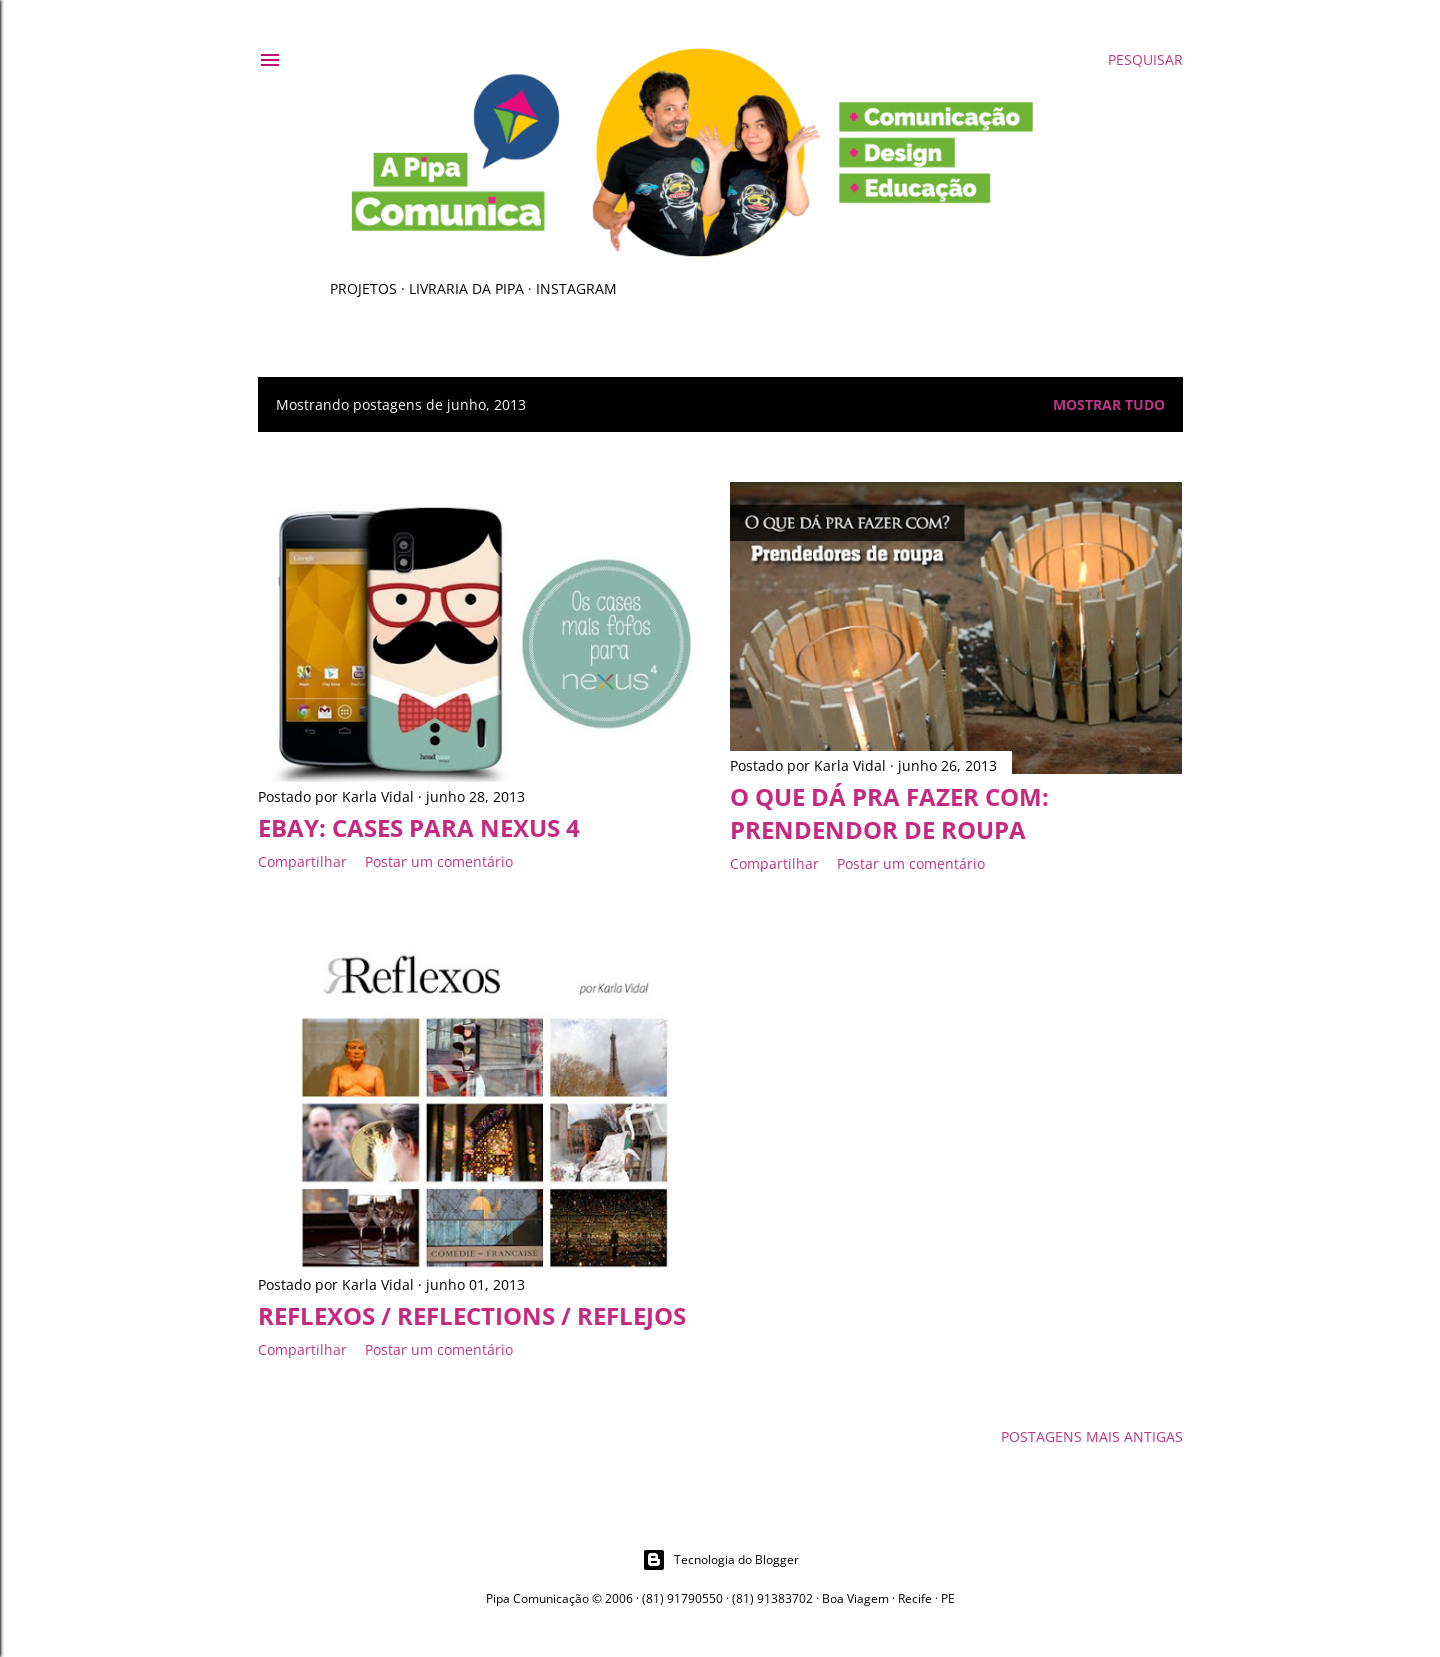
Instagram (576, 288)
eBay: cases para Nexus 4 (419, 827)
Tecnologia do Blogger (720, 1560)
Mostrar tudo (1109, 404)
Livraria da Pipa (466, 288)
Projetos (363, 288)
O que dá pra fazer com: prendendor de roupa (889, 813)
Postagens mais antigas (1092, 1436)
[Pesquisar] (1145, 60)
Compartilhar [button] (302, 861)
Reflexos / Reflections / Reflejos (472, 1315)
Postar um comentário (439, 861)
